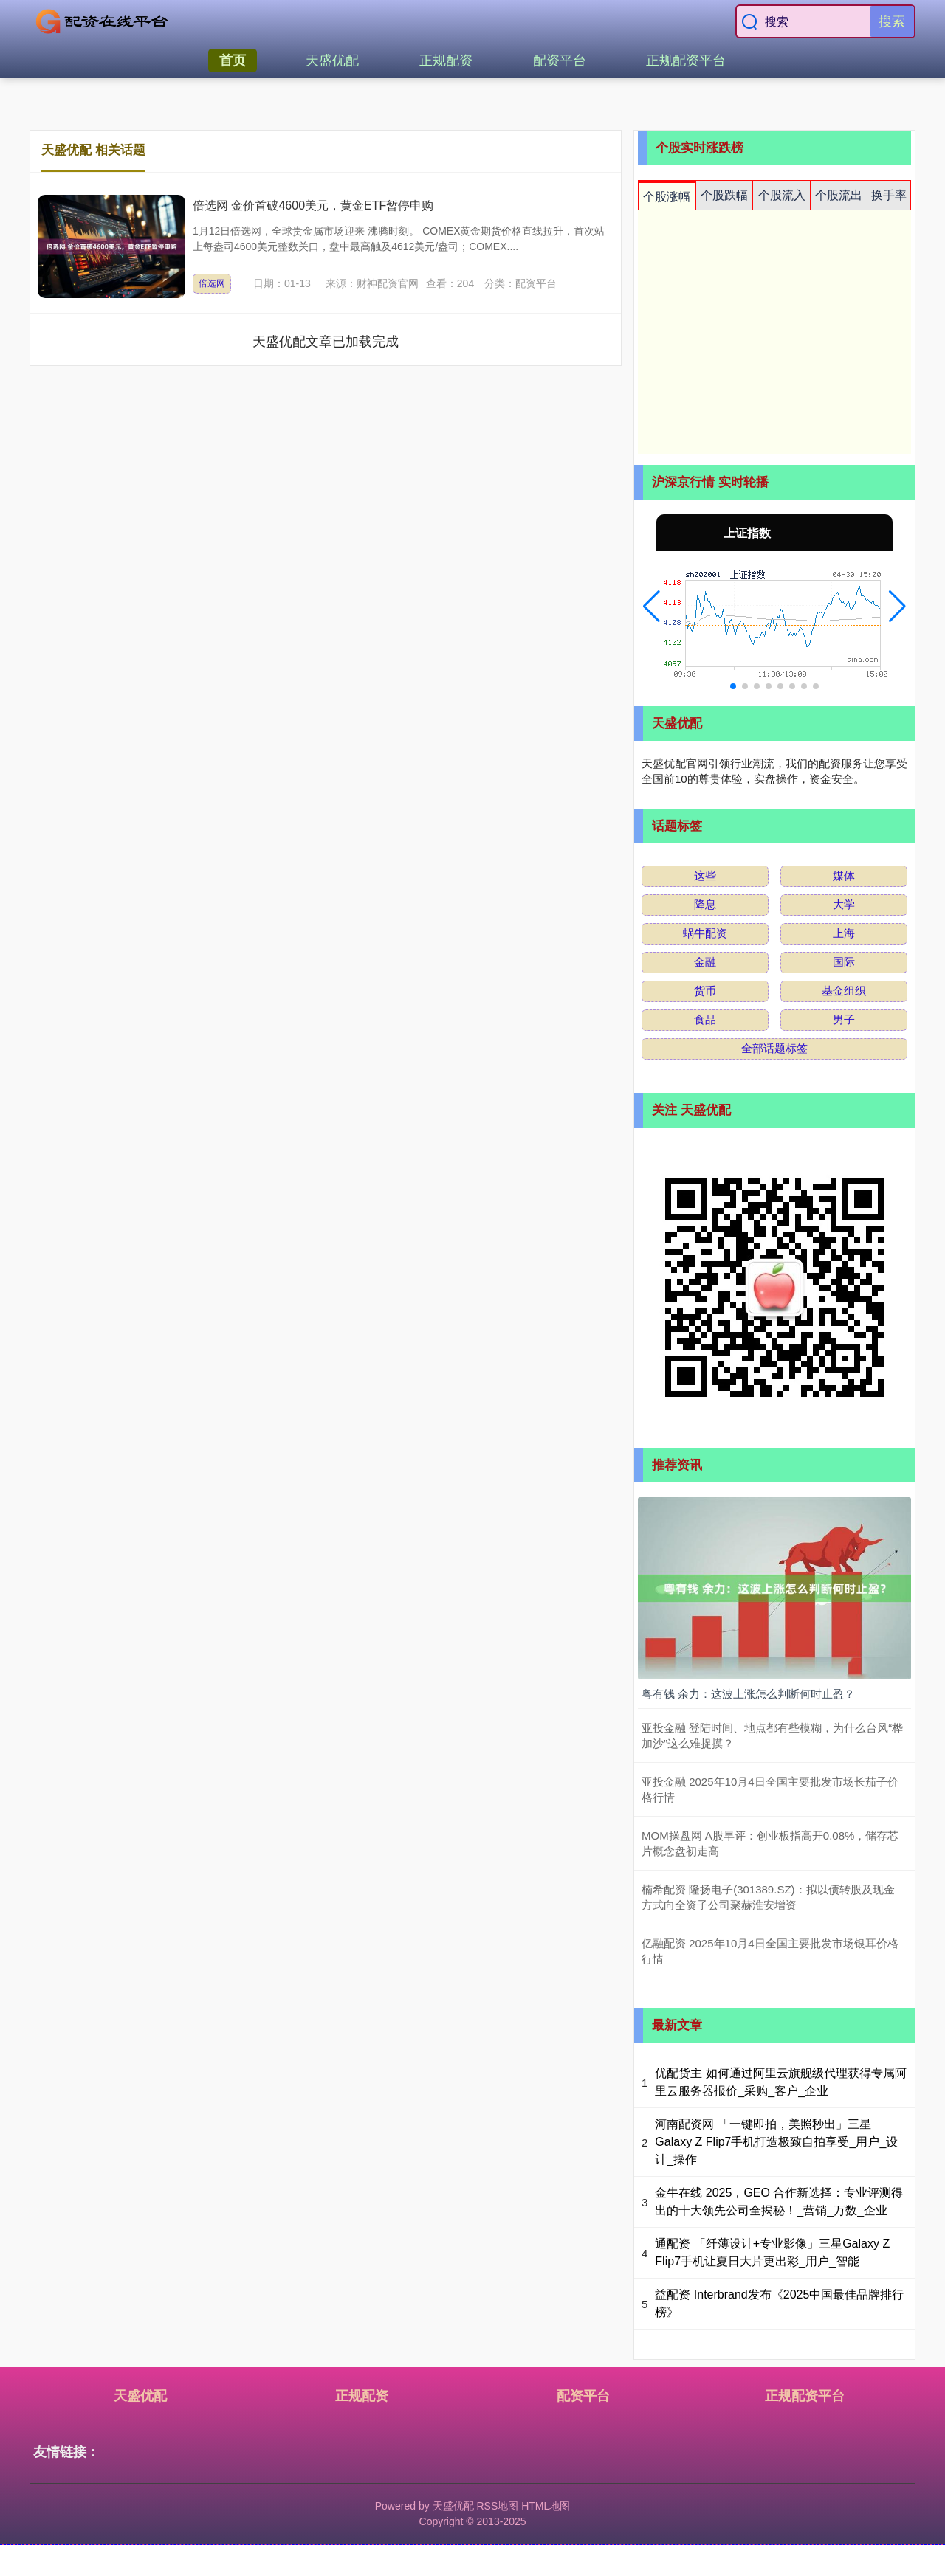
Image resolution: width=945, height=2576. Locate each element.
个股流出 (838, 195)
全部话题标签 (774, 1048)
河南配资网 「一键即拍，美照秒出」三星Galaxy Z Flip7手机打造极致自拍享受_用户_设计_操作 (776, 2142)
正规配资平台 (686, 60)
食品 (705, 1019)
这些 (705, 875)
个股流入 (781, 195)
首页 (232, 60)
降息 (705, 904)
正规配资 (445, 60)
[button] (652, 606)
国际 (844, 962)
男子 (844, 1019)
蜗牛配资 (705, 933)
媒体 (844, 875)
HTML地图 (545, 2506)
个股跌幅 (724, 195)
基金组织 (844, 990)
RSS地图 (497, 2506)
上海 (844, 933)
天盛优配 (332, 60)
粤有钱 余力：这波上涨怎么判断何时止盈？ (748, 1694)
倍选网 (212, 283)
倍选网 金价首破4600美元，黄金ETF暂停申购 (313, 205)
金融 (705, 962)
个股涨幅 (666, 196)
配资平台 (559, 60)
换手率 (889, 195)
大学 (844, 904)
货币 (705, 990)
